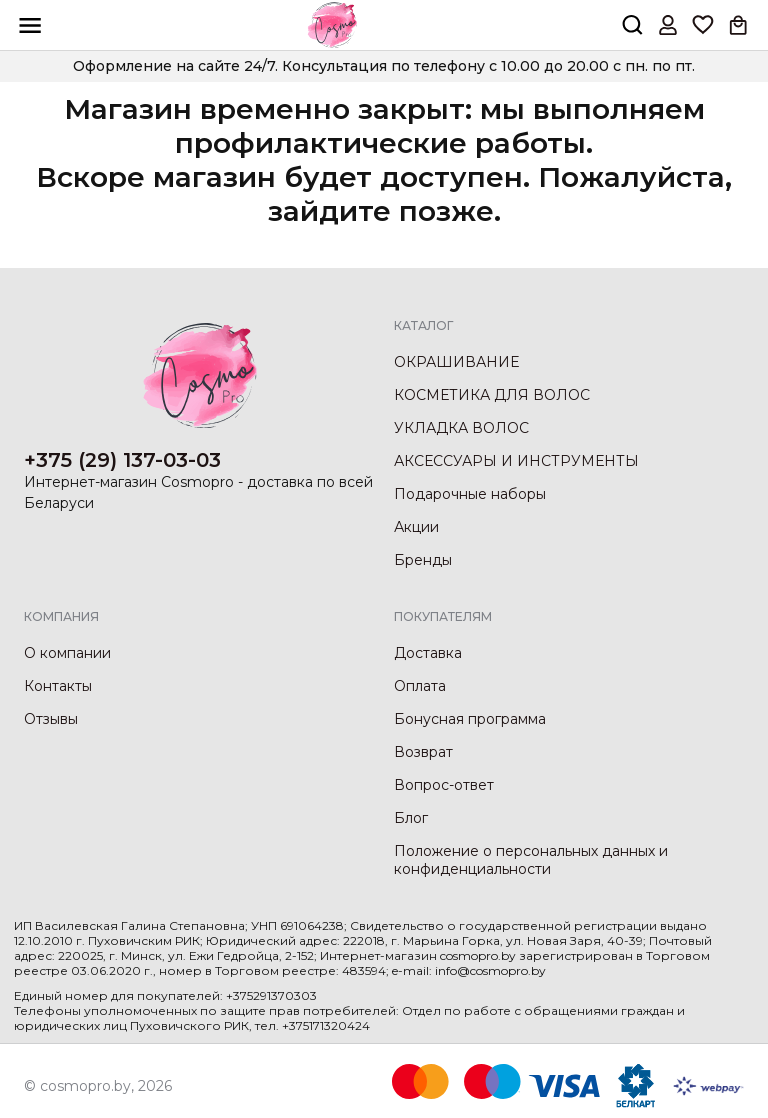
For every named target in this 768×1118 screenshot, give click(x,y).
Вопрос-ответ (444, 785)
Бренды (423, 560)
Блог (411, 818)
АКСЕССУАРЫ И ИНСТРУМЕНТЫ (516, 461)
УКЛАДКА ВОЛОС (461, 428)
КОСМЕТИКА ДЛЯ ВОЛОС (492, 395)
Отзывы (51, 719)
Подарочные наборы (470, 494)
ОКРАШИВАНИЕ (456, 362)
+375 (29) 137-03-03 (122, 460)
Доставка (428, 653)
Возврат (423, 752)
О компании (67, 653)
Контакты (58, 686)
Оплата (420, 686)
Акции (416, 527)
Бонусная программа (470, 719)
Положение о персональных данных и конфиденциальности (531, 860)
